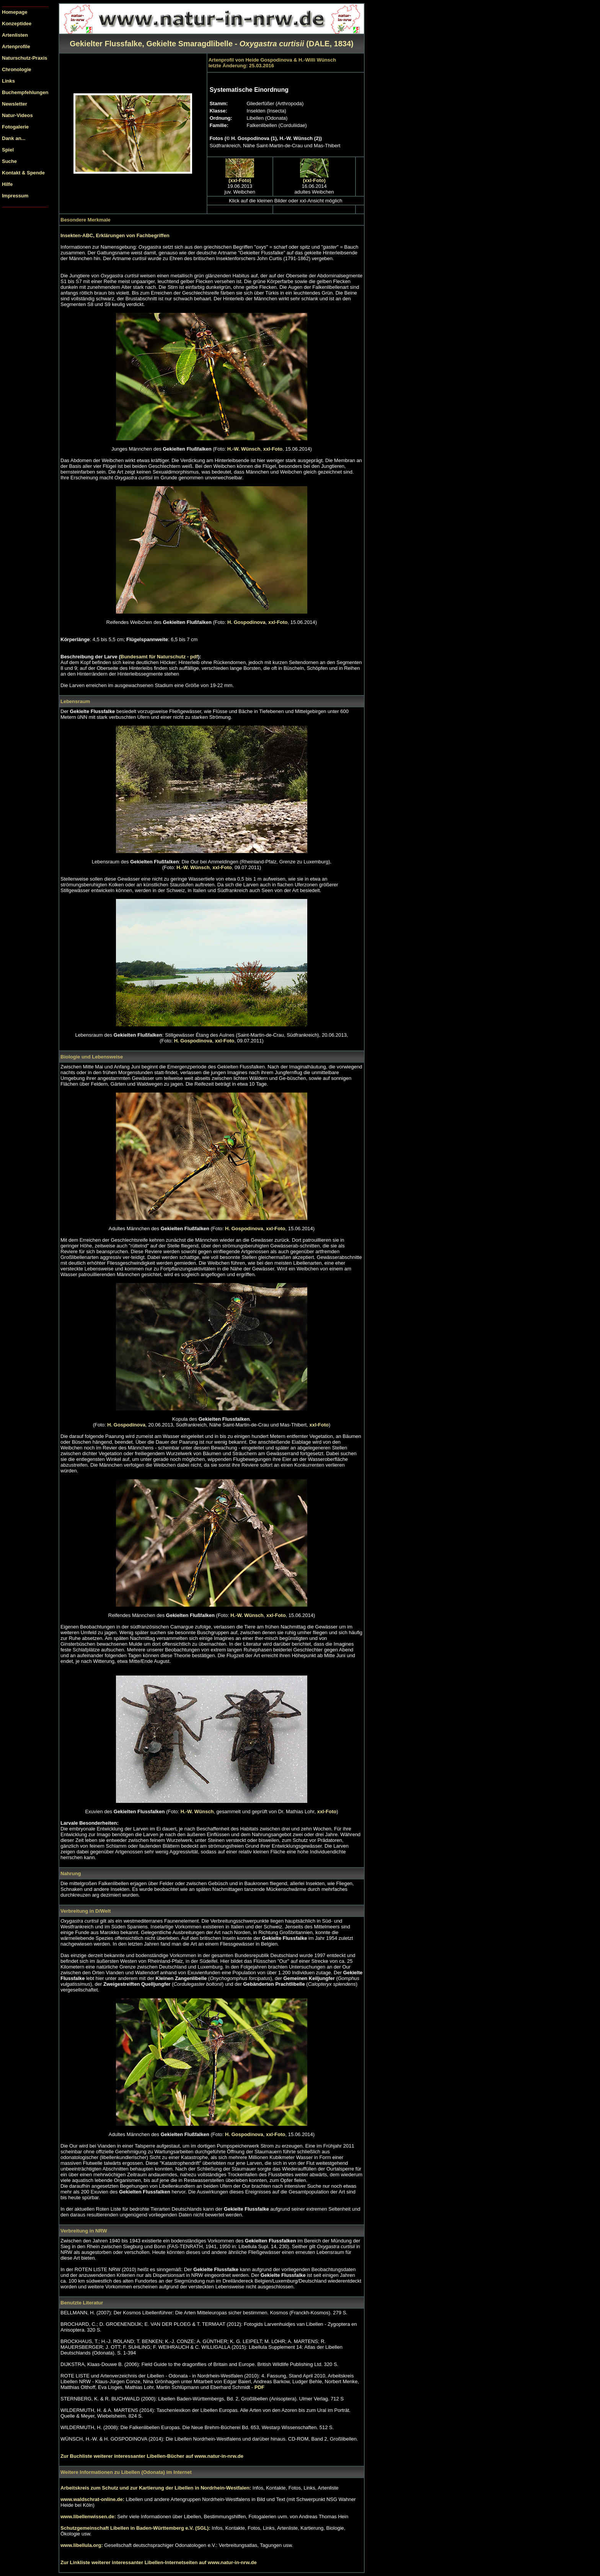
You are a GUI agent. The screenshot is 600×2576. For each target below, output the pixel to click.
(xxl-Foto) (239, 180)
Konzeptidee (16, 23)
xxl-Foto (273, 449)
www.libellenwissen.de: (88, 2516)
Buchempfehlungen (25, 92)
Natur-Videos (17, 115)
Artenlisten (15, 35)
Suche (9, 161)
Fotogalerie (15, 127)
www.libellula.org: (82, 2545)
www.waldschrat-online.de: (92, 2499)
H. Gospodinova (246, 622)
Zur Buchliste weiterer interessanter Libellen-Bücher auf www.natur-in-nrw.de (151, 2456)
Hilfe (7, 184)
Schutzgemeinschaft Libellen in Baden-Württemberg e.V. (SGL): (136, 2528)
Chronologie (16, 69)
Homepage (14, 12)
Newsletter (14, 104)
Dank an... (13, 138)
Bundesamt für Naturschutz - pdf (159, 656)
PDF (259, 2387)
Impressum (15, 196)
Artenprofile (16, 46)
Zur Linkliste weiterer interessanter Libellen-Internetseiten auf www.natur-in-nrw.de (158, 2562)
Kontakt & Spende (23, 173)
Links (8, 81)
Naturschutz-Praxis (24, 58)
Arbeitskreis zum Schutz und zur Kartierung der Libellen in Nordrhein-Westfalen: (156, 2488)
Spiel (8, 150)
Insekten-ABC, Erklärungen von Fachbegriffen (115, 235)
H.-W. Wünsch (244, 449)
